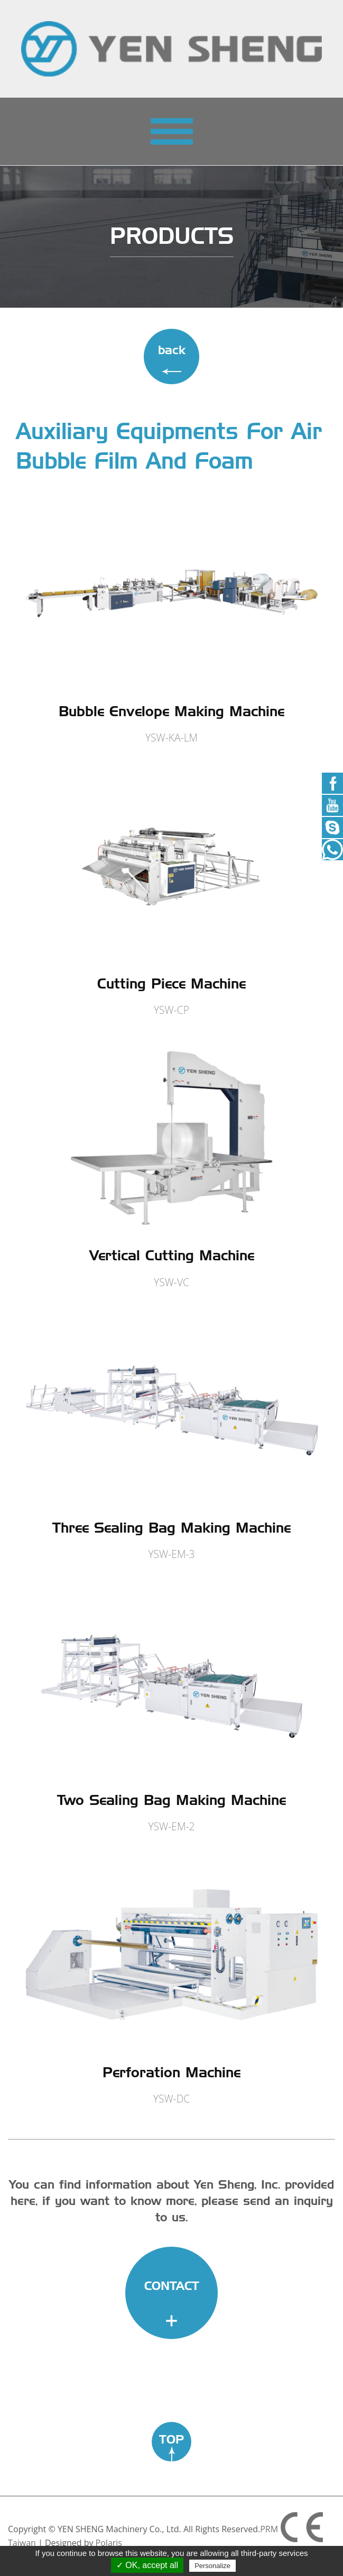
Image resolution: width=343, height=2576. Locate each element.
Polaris (109, 2543)
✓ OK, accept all (147, 2565)
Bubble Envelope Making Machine (171, 711)
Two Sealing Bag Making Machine (171, 1800)
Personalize (212, 2566)
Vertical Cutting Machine (171, 1255)
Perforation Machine (171, 2072)
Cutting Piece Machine (171, 983)
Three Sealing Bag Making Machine (171, 1527)
